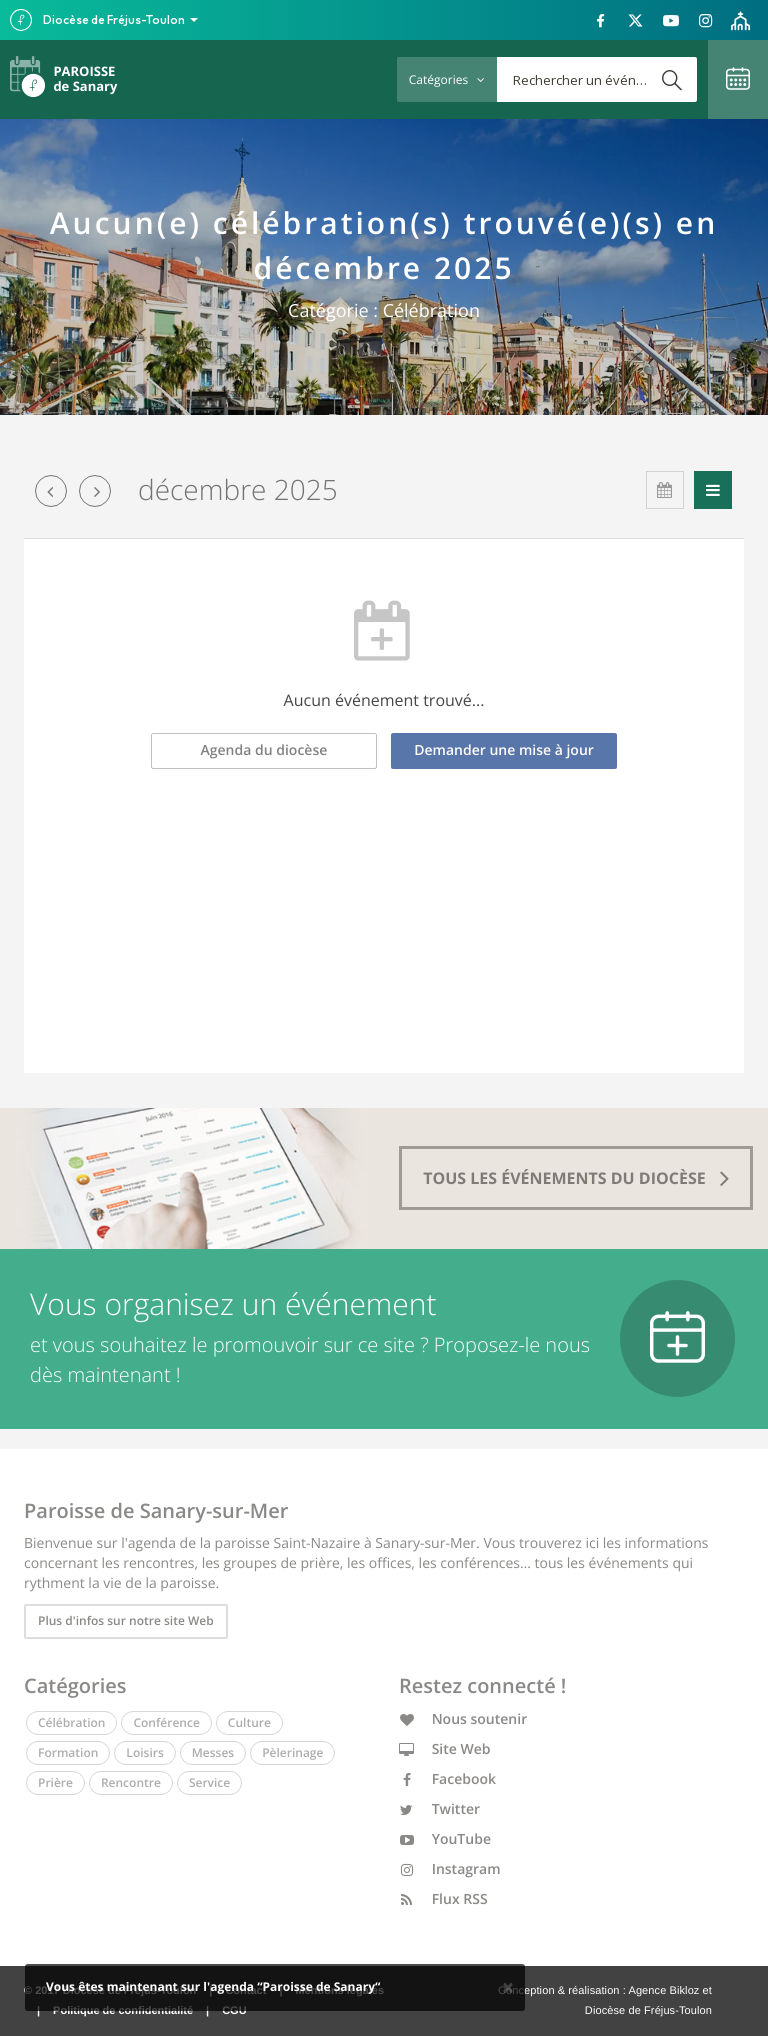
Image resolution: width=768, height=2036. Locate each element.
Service (209, 1782)
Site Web (445, 1749)
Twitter (439, 1809)
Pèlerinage (292, 1752)
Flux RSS (443, 1899)
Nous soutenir (463, 1719)
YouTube (445, 1839)
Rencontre (131, 1782)
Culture (249, 1722)
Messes (213, 1752)
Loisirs (144, 1752)
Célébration (71, 1722)
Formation (68, 1752)
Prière (55, 1782)
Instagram (450, 1869)
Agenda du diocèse (264, 750)
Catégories (447, 79)
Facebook (447, 1779)
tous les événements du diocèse (576, 1178)
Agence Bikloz (663, 1991)
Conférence (166, 1722)
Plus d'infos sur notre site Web (126, 1620)
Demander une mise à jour (504, 750)
